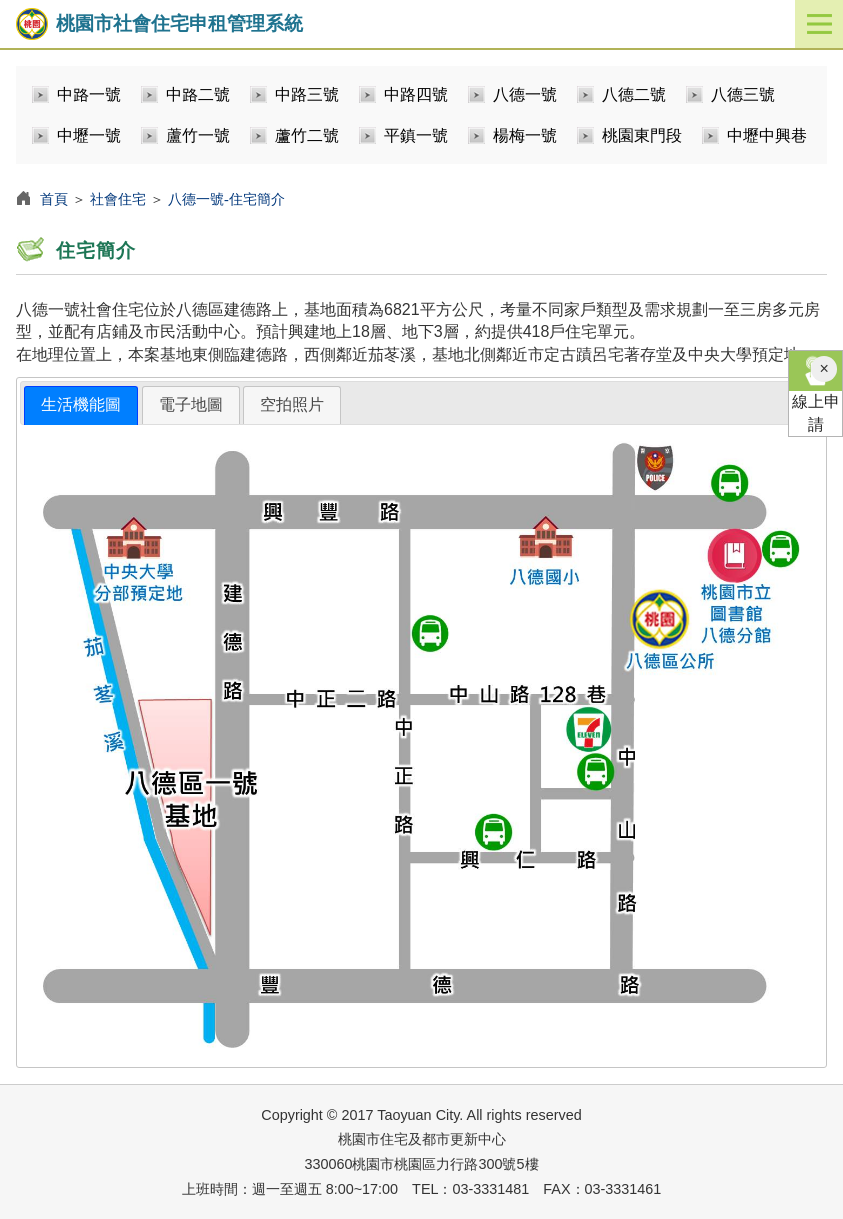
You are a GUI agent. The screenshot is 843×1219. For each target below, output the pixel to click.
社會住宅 (118, 199)
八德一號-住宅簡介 (226, 199)
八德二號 (634, 94)
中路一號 (89, 94)
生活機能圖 (81, 404)
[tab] (81, 405)
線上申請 (815, 392)
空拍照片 (292, 404)
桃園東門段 (642, 135)
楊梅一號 (525, 135)
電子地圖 (191, 404)
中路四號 (416, 94)
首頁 (54, 199)
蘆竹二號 (307, 135)
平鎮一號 (416, 135)
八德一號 (525, 94)
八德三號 (743, 94)
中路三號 (307, 94)
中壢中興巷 (767, 135)
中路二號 (198, 94)
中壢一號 (89, 135)
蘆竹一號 (198, 135)
